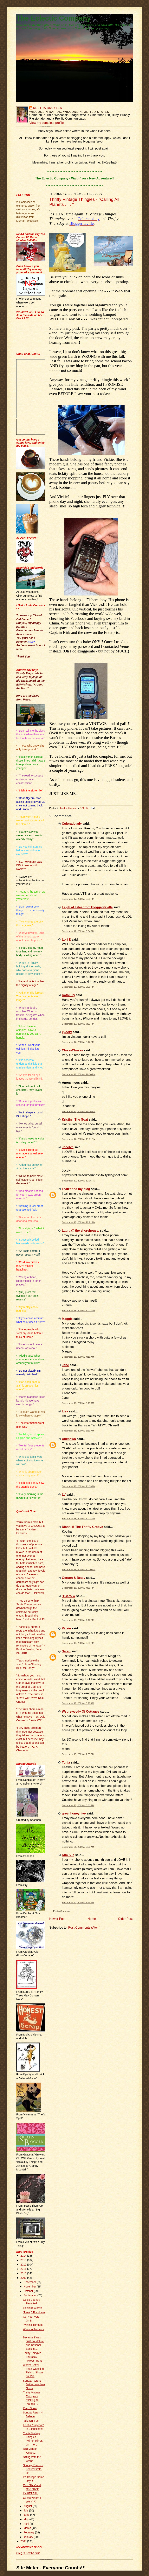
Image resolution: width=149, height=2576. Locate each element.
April (27, 2523)
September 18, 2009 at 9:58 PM (78, 1643)
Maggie (67, 1318)
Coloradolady (72, 823)
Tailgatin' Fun (31, 2420)
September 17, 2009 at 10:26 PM (78, 1111)
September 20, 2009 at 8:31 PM (78, 1805)
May (26, 2519)
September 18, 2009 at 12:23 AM (78, 1310)
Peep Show (29, 2408)
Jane (65, 1365)
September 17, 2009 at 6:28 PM (78, 986)
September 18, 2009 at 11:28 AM (78, 1518)
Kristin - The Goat (75, 1119)
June (27, 2514)
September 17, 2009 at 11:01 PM (78, 1139)
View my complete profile (46, 122)
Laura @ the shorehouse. (80, 1230)
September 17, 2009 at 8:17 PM (78, 1042)
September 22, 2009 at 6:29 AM (78, 1902)
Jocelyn (68, 1147)
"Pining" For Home (34, 2312)
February (29, 2532)
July (26, 2510)
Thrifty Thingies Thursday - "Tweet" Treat (32, 2357)
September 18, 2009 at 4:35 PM (78, 1587)
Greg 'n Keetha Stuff (28, 2553)
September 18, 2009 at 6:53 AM (78, 1430)
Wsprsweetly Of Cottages (80, 1711)
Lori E (66, 939)
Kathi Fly (68, 995)
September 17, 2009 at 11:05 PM (78, 1180)
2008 (23, 2541)
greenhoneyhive (74, 1813)
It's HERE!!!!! (30, 2493)
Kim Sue (68, 1855)
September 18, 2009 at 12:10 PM (78, 1569)
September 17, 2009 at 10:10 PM (78, 1074)
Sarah (66, 1651)
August (28, 2506)
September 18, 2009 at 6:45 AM (78, 1403)
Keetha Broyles (47, 107)
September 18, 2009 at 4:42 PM (78, 1620)
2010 (23, 2273)
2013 (23, 2260)
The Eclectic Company (53, 18)
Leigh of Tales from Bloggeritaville (87, 907)
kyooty (67, 1032)
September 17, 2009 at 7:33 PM (78, 1023)
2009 (23, 2277)
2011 (23, 2268)
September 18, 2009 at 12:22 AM (78, 1222)
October (29, 2291)
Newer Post (57, 1918)
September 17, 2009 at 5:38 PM (78, 899)
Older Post (125, 1918)
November (30, 2286)
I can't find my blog (76, 1189)
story (31, 641)
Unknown (69, 1439)
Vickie (66, 1628)
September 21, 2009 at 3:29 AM (78, 1847)
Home (91, 1918)
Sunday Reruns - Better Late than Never (34, 2384)
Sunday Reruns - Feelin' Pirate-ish (33, 2469)
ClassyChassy (72, 1050)
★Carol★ (68, 1596)
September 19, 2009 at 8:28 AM (78, 1703)
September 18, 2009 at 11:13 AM (78, 1486)
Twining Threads (32, 2324)
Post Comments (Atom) (84, 1927)
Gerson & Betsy (73, 1577)
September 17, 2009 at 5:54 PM (78, 931)
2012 (23, 2264)
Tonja (66, 1762)
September (30, 2295)
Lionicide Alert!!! (32, 2308)
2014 (23, 2255)
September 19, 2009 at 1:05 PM (78, 1754)
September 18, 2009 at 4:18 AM (78, 1356)
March (28, 2528)
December (30, 2282)
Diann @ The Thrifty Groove (82, 1526)
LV (64, 1494)
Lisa (65, 1411)
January (29, 2537)
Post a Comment (61, 1911)
